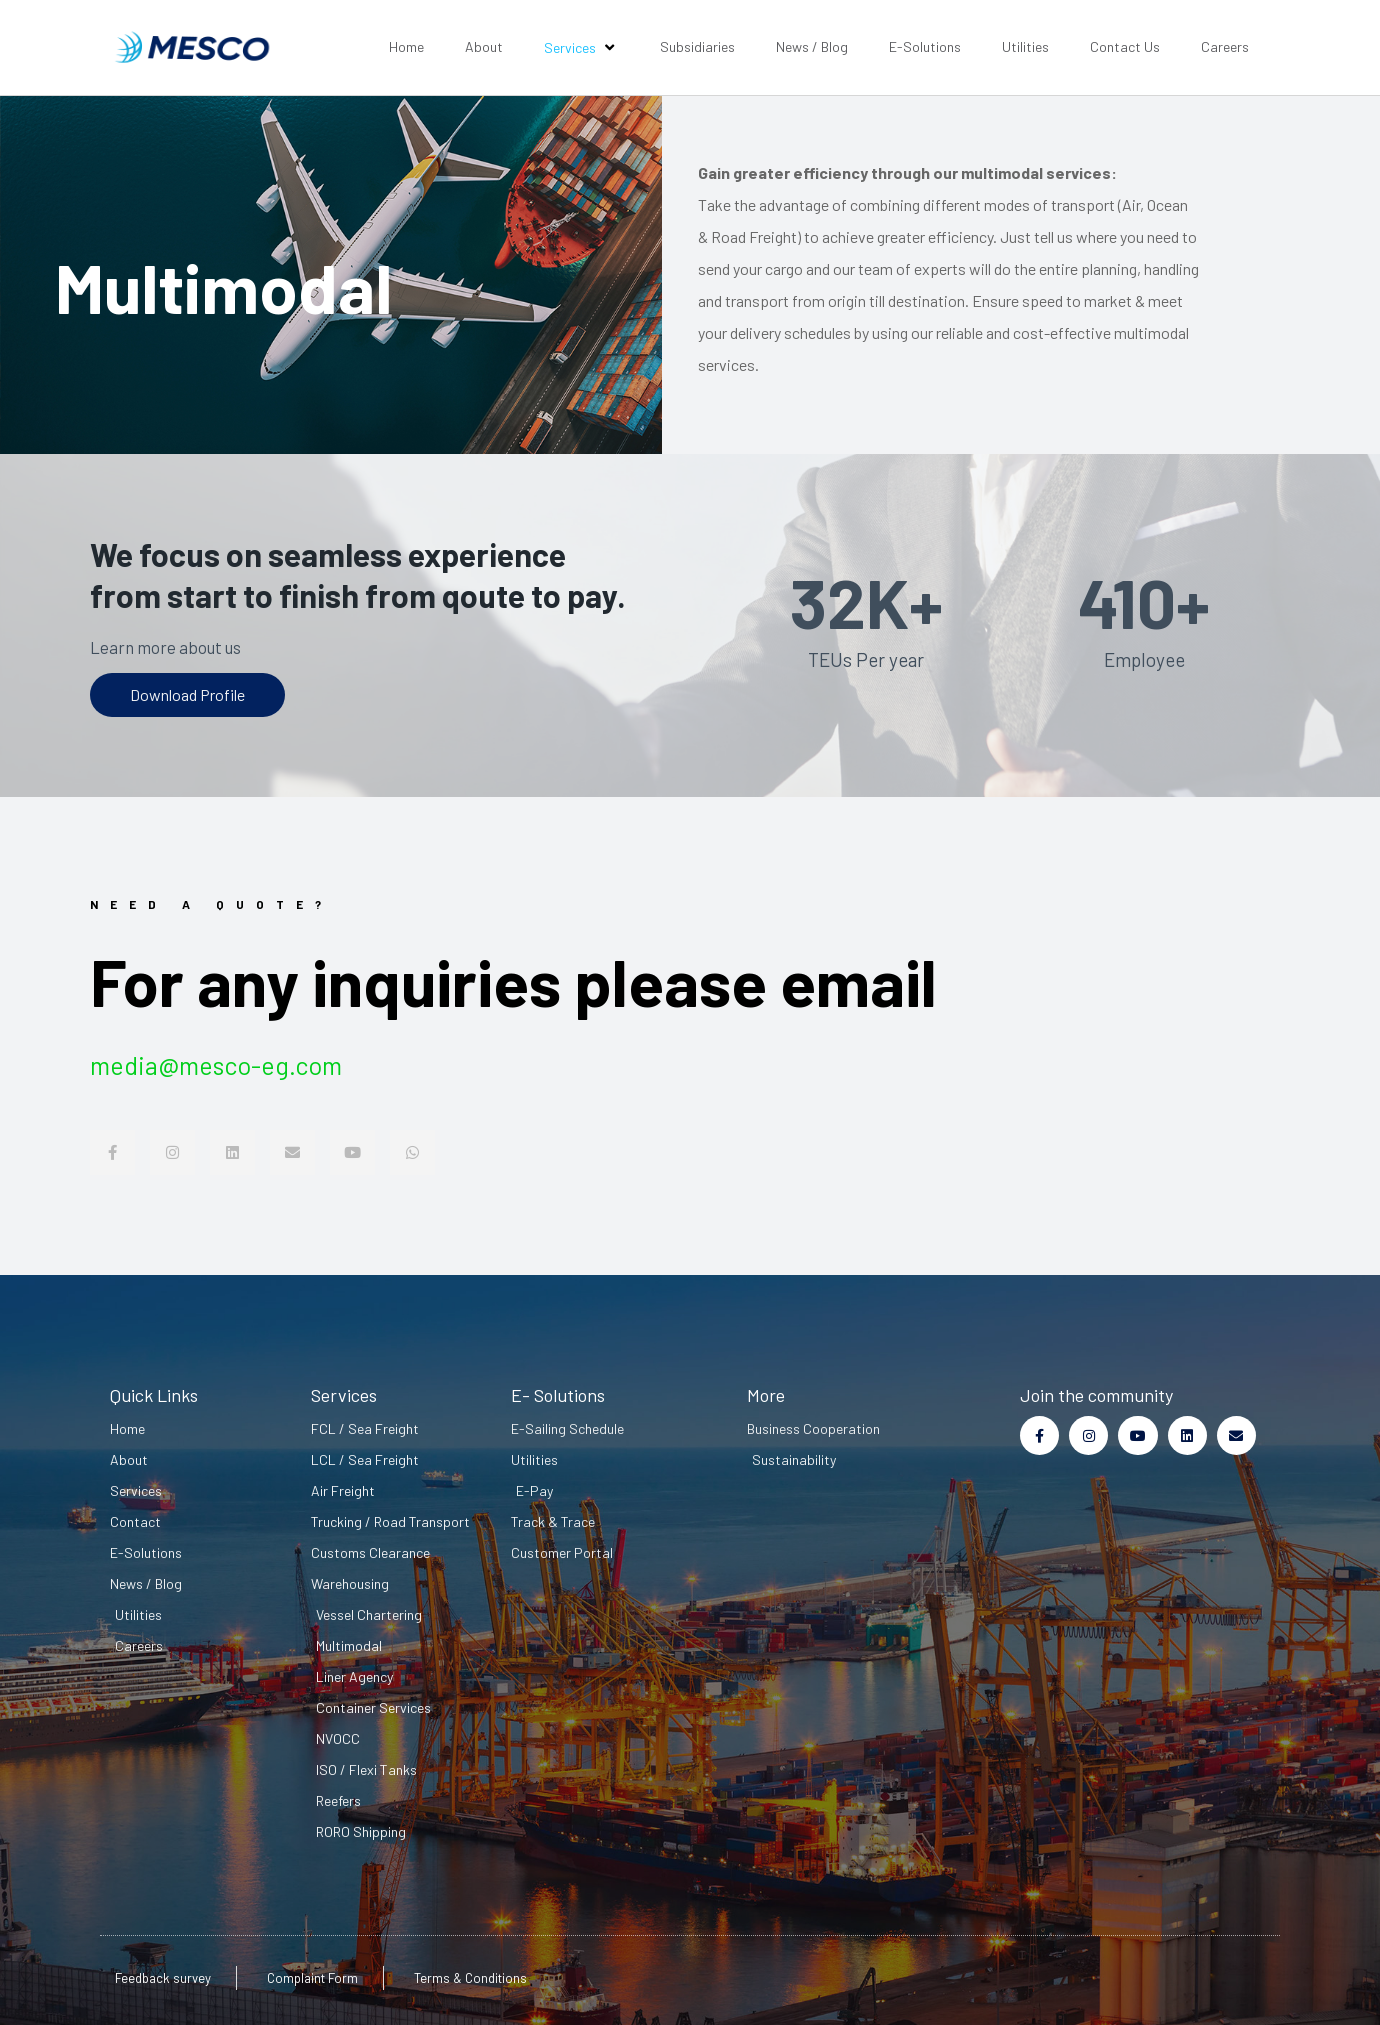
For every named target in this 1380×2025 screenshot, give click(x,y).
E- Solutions (558, 1395)
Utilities (1025, 46)
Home (406, 46)
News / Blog (812, 46)
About (484, 46)
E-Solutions (925, 46)
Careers (1225, 46)
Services (581, 47)
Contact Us (1125, 46)
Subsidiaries (697, 46)
